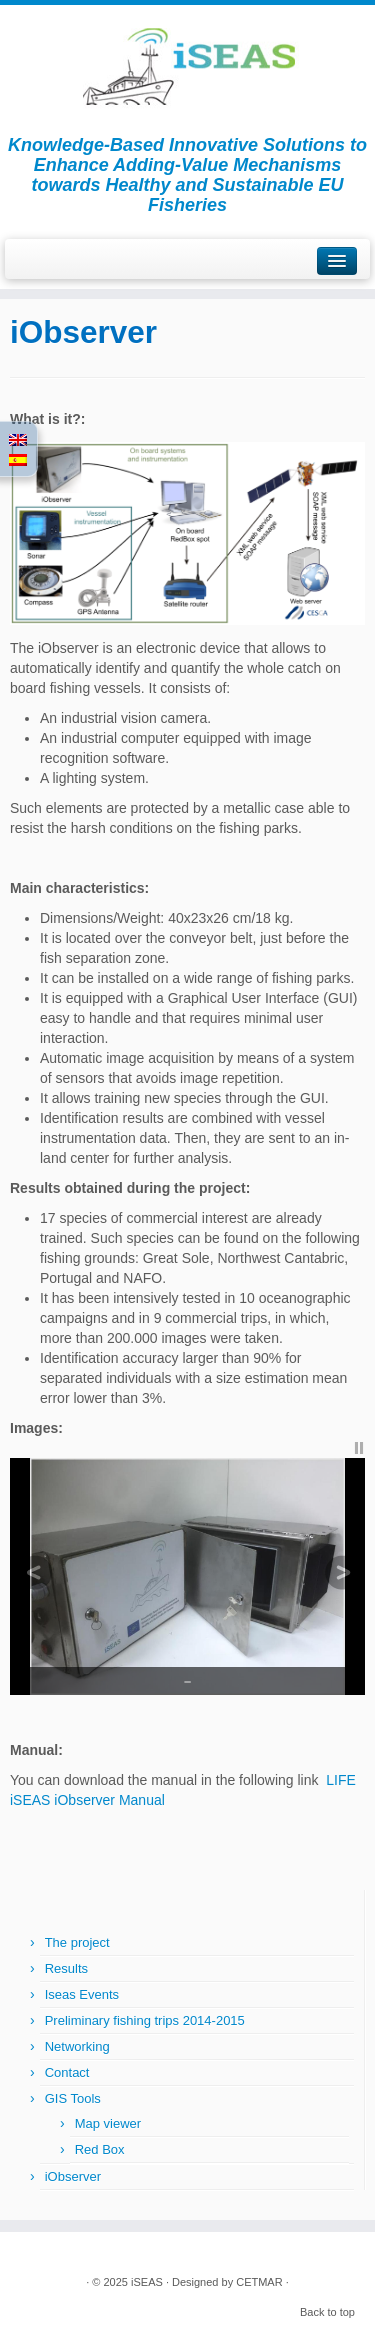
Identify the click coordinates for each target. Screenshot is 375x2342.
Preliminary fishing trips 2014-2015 (145, 2020)
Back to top (327, 2312)
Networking (77, 2046)
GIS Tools (73, 2098)
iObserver (73, 2176)
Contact (67, 2072)
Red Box (100, 2149)
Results (66, 1968)
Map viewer (108, 2123)
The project (77, 1942)
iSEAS (147, 2282)
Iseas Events (82, 1994)
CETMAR (259, 2282)
